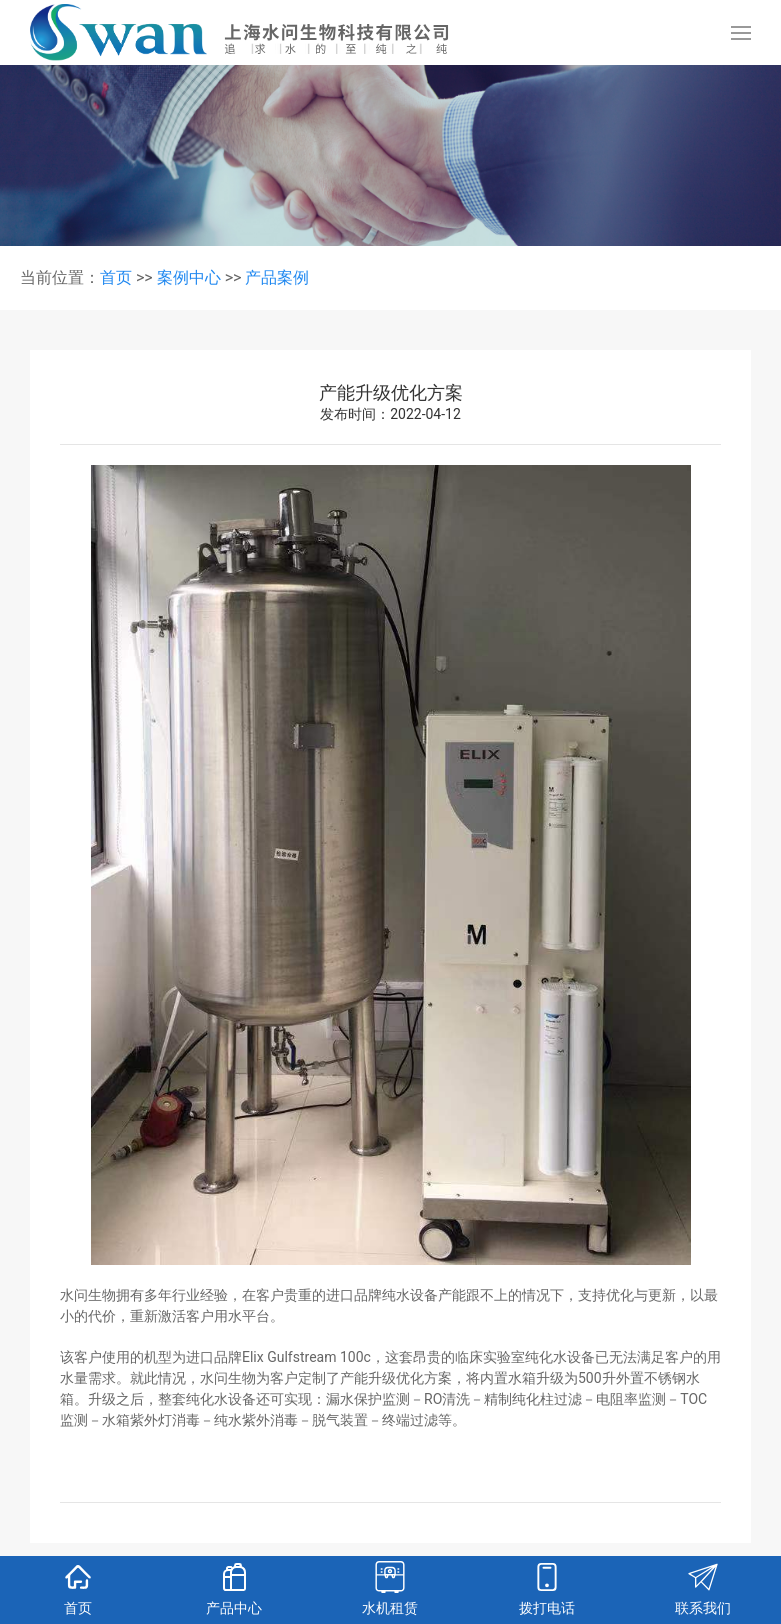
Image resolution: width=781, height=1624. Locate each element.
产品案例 (277, 277)
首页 (116, 277)
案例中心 (189, 277)
